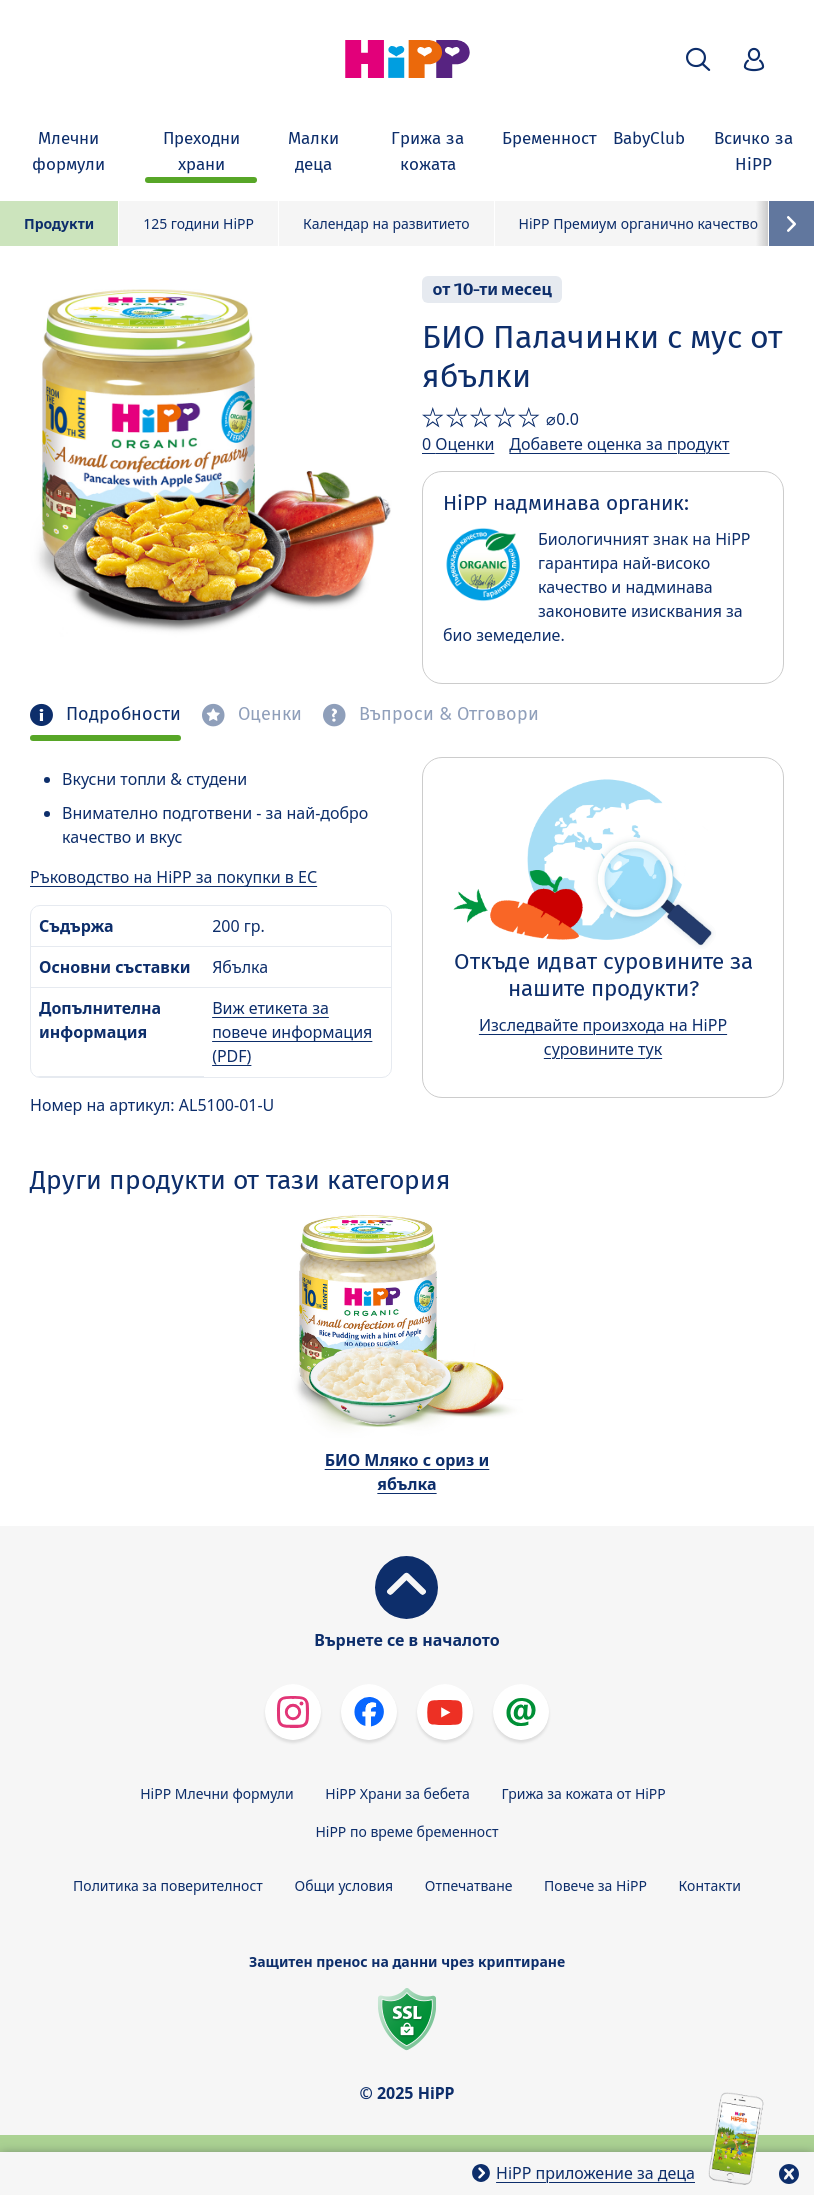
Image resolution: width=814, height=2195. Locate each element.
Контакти (710, 1885)
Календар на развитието (386, 223)
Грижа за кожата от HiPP (584, 1793)
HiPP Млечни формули (216, 1793)
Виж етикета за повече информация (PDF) (292, 1032)
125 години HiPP (198, 223)
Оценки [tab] (267, 714)
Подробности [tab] (121, 714)
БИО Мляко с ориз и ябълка (407, 1472)
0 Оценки (458, 444)
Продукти (59, 223)
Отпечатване (469, 1885)
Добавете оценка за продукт (619, 444)
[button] (698, 59)
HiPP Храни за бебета (397, 1793)
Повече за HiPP (595, 1885)
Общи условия (343, 1885)
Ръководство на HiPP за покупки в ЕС (173, 877)
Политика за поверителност (168, 1885)
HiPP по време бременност (406, 1831)
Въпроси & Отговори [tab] (446, 714)
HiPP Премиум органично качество (638, 223)
